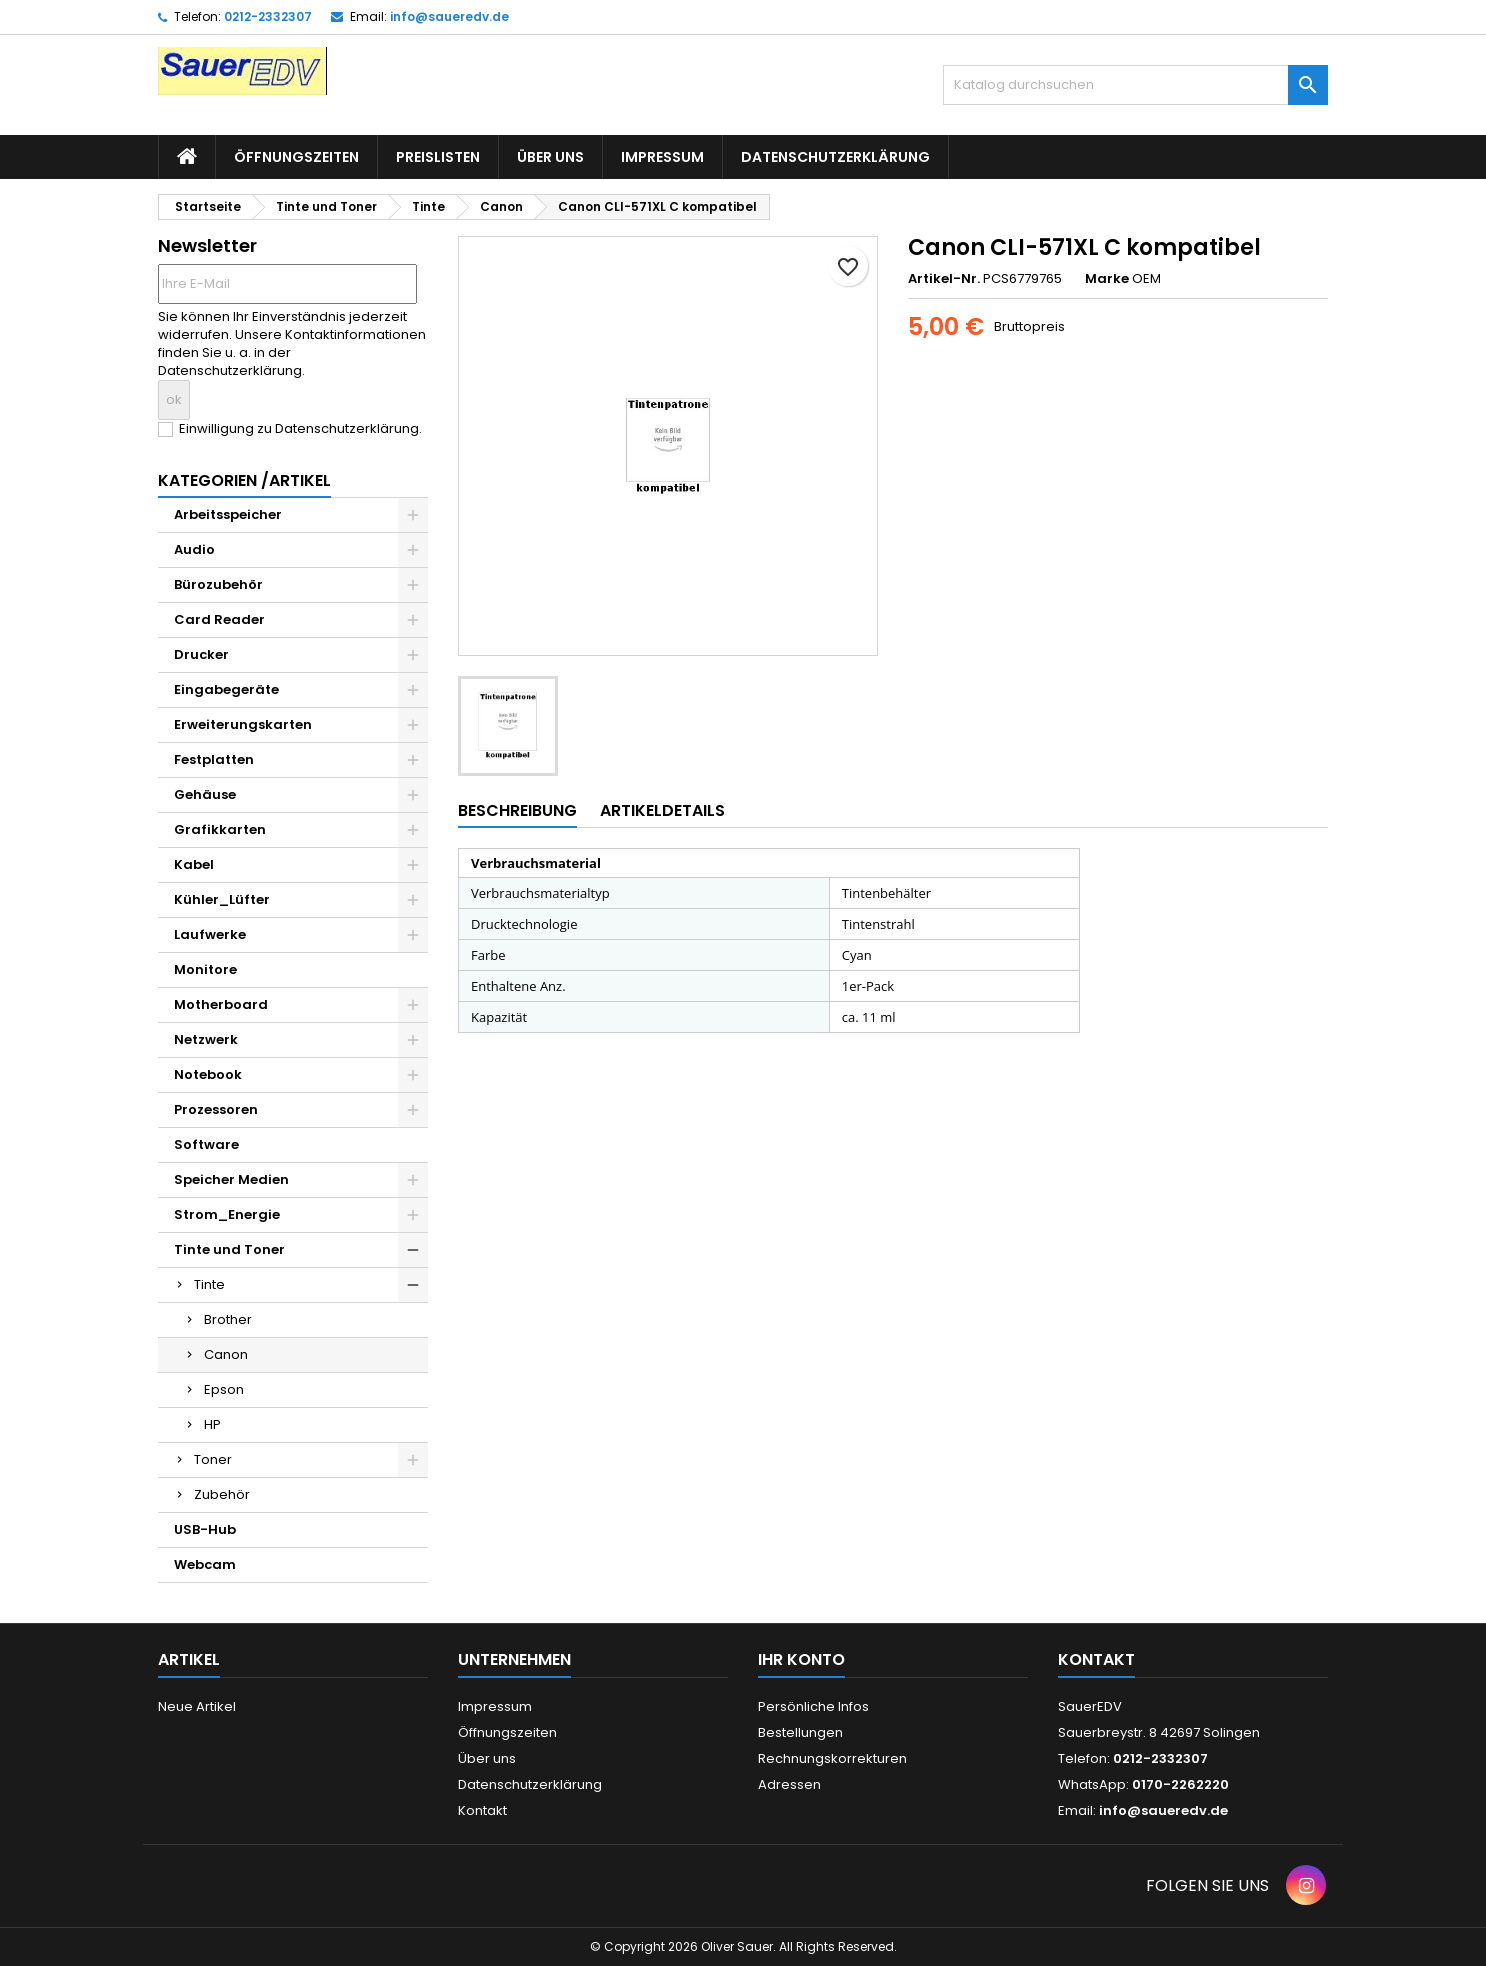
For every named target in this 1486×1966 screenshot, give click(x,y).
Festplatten (214, 759)
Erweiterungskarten (243, 724)
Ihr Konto (801, 1659)
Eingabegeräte (226, 689)
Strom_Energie (227, 1214)
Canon (226, 1354)
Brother (228, 1319)
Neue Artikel (197, 1706)
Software (206, 1144)
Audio (194, 549)
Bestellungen (800, 1732)
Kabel (194, 864)
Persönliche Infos (813, 1706)
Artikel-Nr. (944, 279)
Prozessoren (216, 1109)
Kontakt (482, 1810)
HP (212, 1424)
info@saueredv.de (449, 16)
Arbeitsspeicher (228, 514)
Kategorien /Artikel (244, 480)
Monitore (205, 969)
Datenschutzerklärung (835, 157)
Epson (224, 1389)
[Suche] (1135, 85)
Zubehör (222, 1494)
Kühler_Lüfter (222, 899)
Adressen (789, 1784)
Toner (213, 1459)
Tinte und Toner (229, 1249)
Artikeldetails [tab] (662, 810)
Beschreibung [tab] (517, 810)
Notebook (208, 1074)
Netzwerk (206, 1039)
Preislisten (438, 157)
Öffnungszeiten (296, 157)
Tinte (209, 1284)
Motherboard (221, 1004)
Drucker (201, 654)
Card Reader (219, 619)
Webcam (205, 1564)
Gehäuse (205, 794)
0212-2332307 (268, 16)
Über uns (550, 157)
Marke (1107, 279)
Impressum (662, 157)
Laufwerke (210, 934)
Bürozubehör (218, 584)
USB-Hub (205, 1529)
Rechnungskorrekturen (832, 1758)
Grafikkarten (220, 829)
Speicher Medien (231, 1179)
